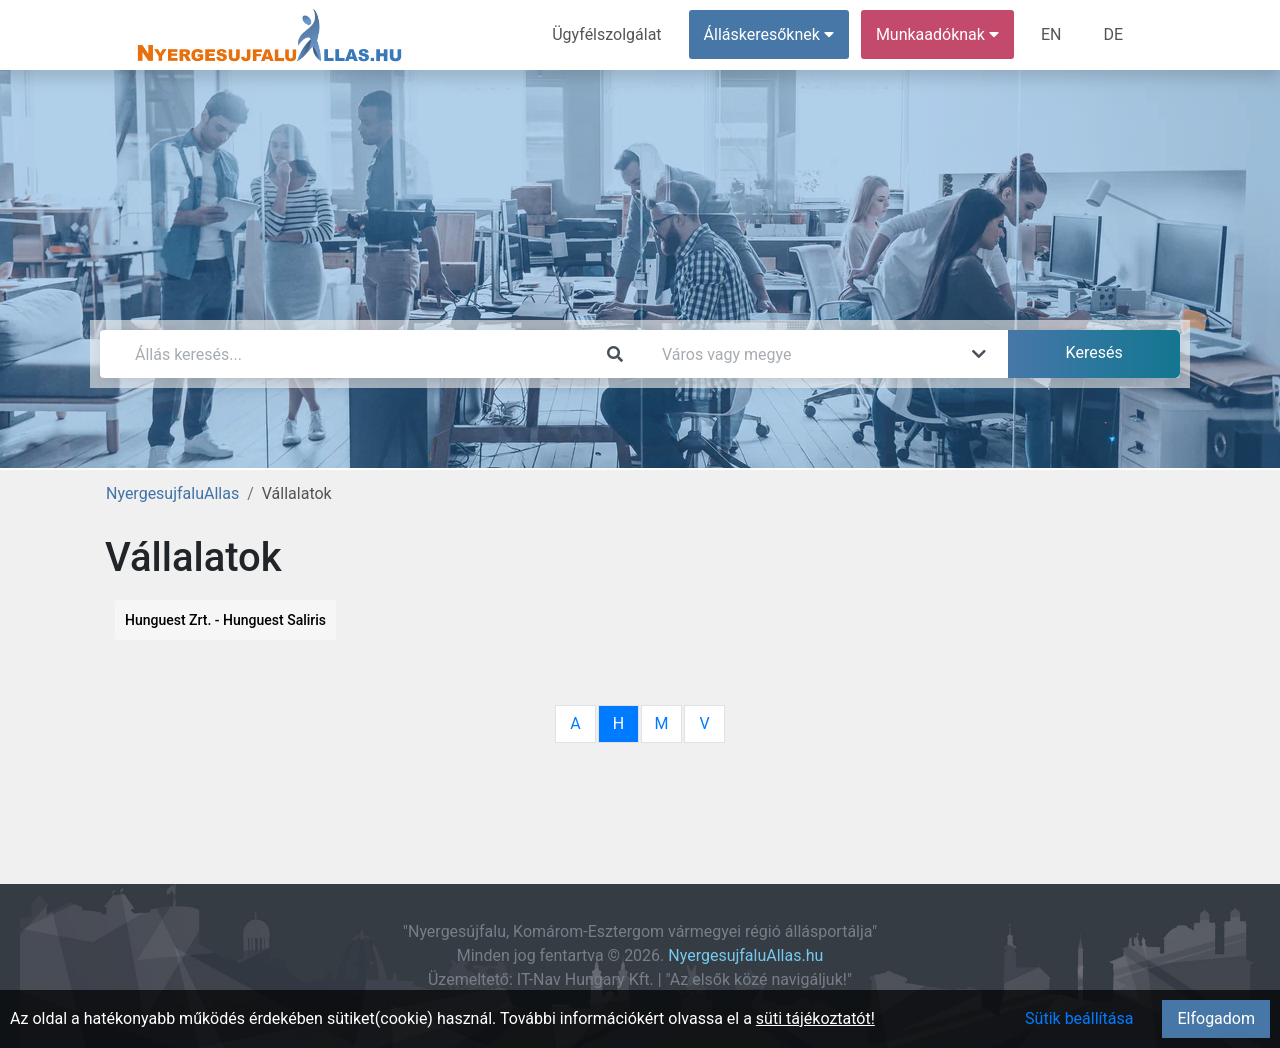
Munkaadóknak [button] (937, 34)
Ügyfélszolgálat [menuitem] (606, 34)
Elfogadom (1216, 1018)
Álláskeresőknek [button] (769, 34)
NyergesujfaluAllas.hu (745, 955)
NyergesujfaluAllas (172, 493)
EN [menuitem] (1051, 34)
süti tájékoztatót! (815, 1018)
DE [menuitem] (1113, 34)
